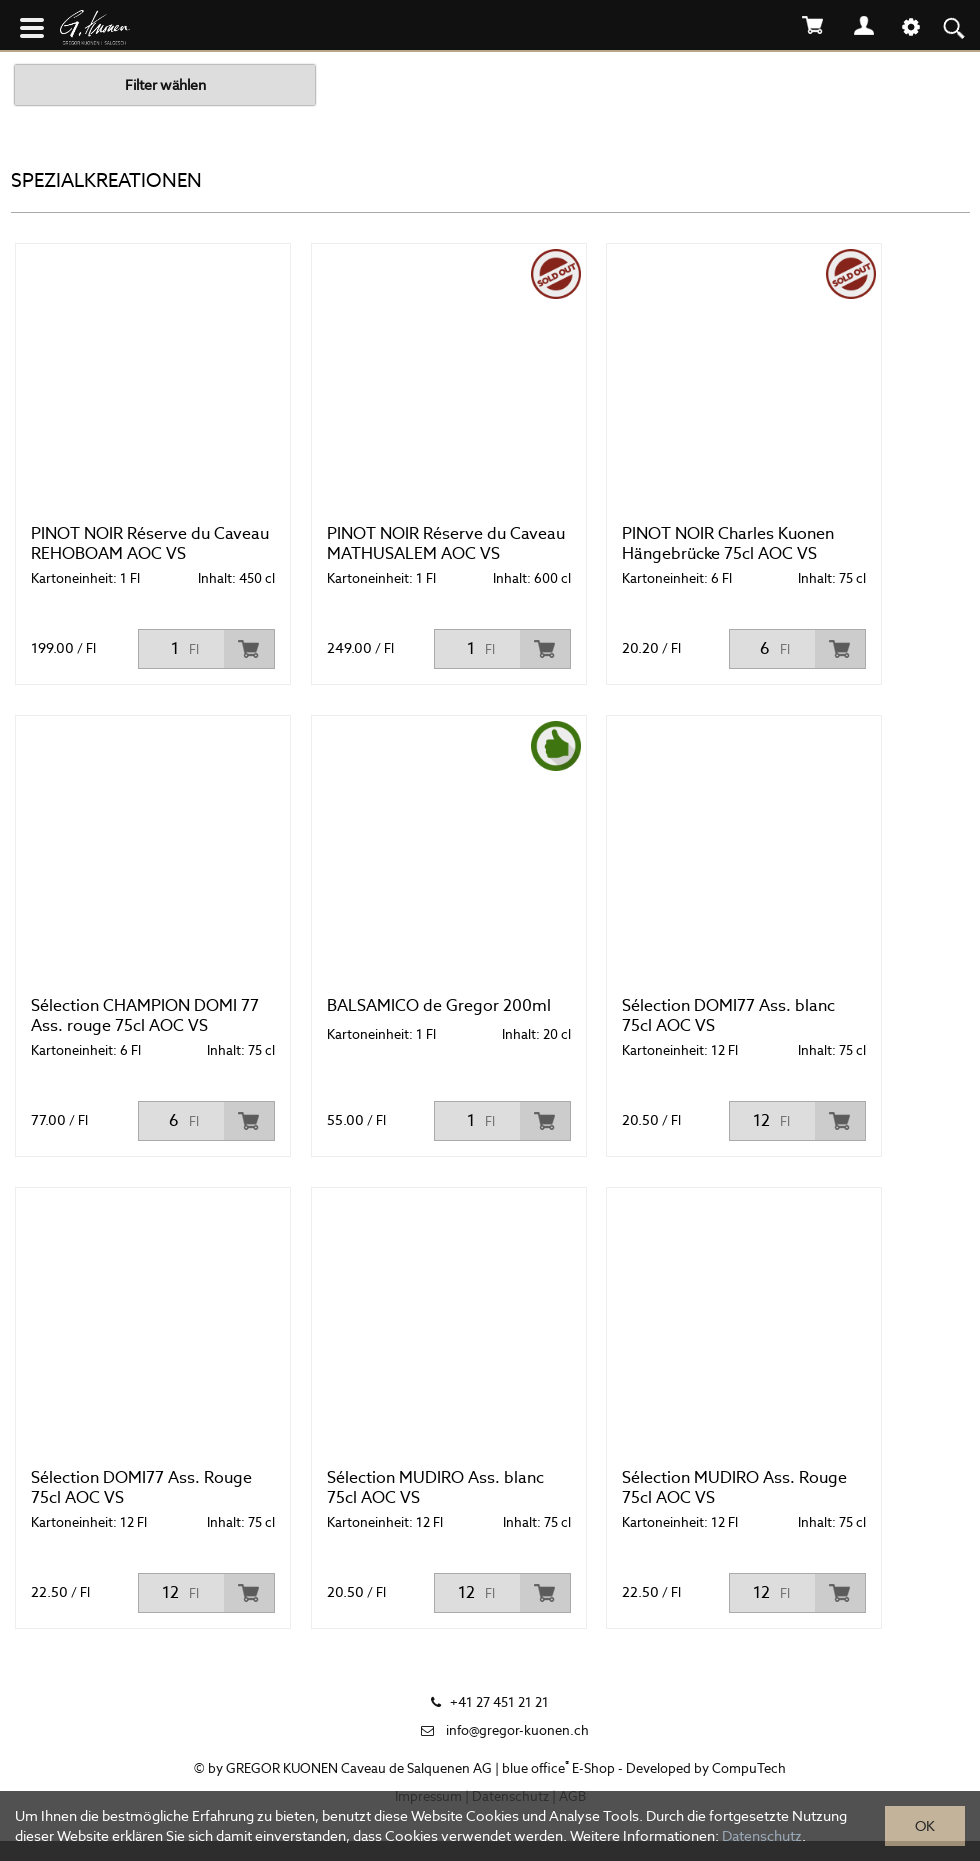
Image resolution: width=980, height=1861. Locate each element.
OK (925, 1826)
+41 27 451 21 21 (499, 1702)
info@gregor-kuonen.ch (517, 1730)
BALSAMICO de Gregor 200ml (439, 1005)
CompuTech (749, 1768)
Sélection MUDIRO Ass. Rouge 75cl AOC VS (734, 1487)
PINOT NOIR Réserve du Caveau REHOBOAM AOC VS (150, 543)
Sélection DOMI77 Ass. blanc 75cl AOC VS (728, 1015)
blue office (535, 1768)
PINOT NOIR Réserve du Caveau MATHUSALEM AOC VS (446, 543)
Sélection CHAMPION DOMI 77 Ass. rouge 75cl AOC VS (145, 1015)
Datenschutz (762, 1836)
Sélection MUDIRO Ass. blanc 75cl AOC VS (435, 1487)
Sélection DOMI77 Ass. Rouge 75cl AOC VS (141, 1487)
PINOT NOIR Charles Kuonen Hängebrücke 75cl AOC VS (728, 543)
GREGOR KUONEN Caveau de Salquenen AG (359, 1768)
